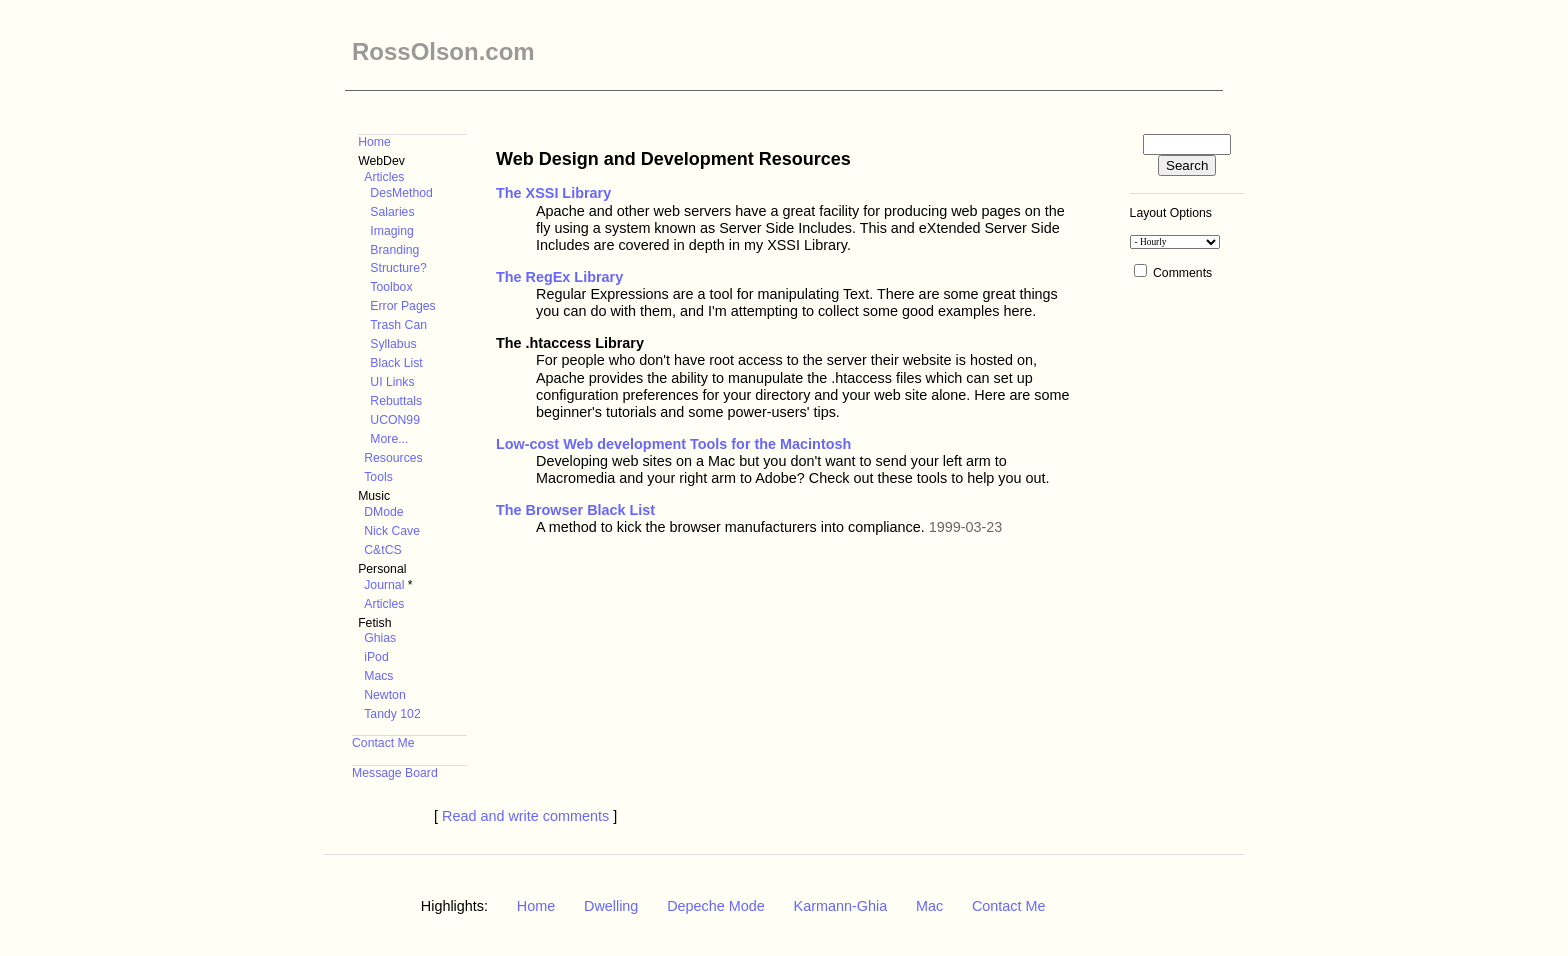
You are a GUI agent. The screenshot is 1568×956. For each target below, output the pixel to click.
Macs (378, 676)
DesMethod (401, 193)
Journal (384, 585)
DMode (383, 512)
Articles (384, 177)
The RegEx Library (559, 277)
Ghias (380, 638)
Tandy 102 (392, 714)
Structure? (398, 268)
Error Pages (402, 306)
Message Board (395, 773)
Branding (394, 250)
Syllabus (393, 344)
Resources (393, 458)
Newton (384, 695)
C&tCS (382, 550)
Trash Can (398, 325)
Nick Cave (392, 531)
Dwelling (611, 906)
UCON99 (395, 420)
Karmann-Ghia (841, 906)
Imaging (392, 231)
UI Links (392, 382)
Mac (929, 906)
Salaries (392, 212)
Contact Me (383, 743)
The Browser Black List (575, 510)
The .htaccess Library (570, 343)
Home (374, 142)
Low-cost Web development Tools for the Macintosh (673, 444)
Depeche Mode (716, 906)
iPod (376, 657)
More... (389, 439)
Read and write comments (525, 816)
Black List (396, 363)
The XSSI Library (553, 193)
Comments (1182, 273)
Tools (378, 477)
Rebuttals (396, 401)
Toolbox (391, 287)
